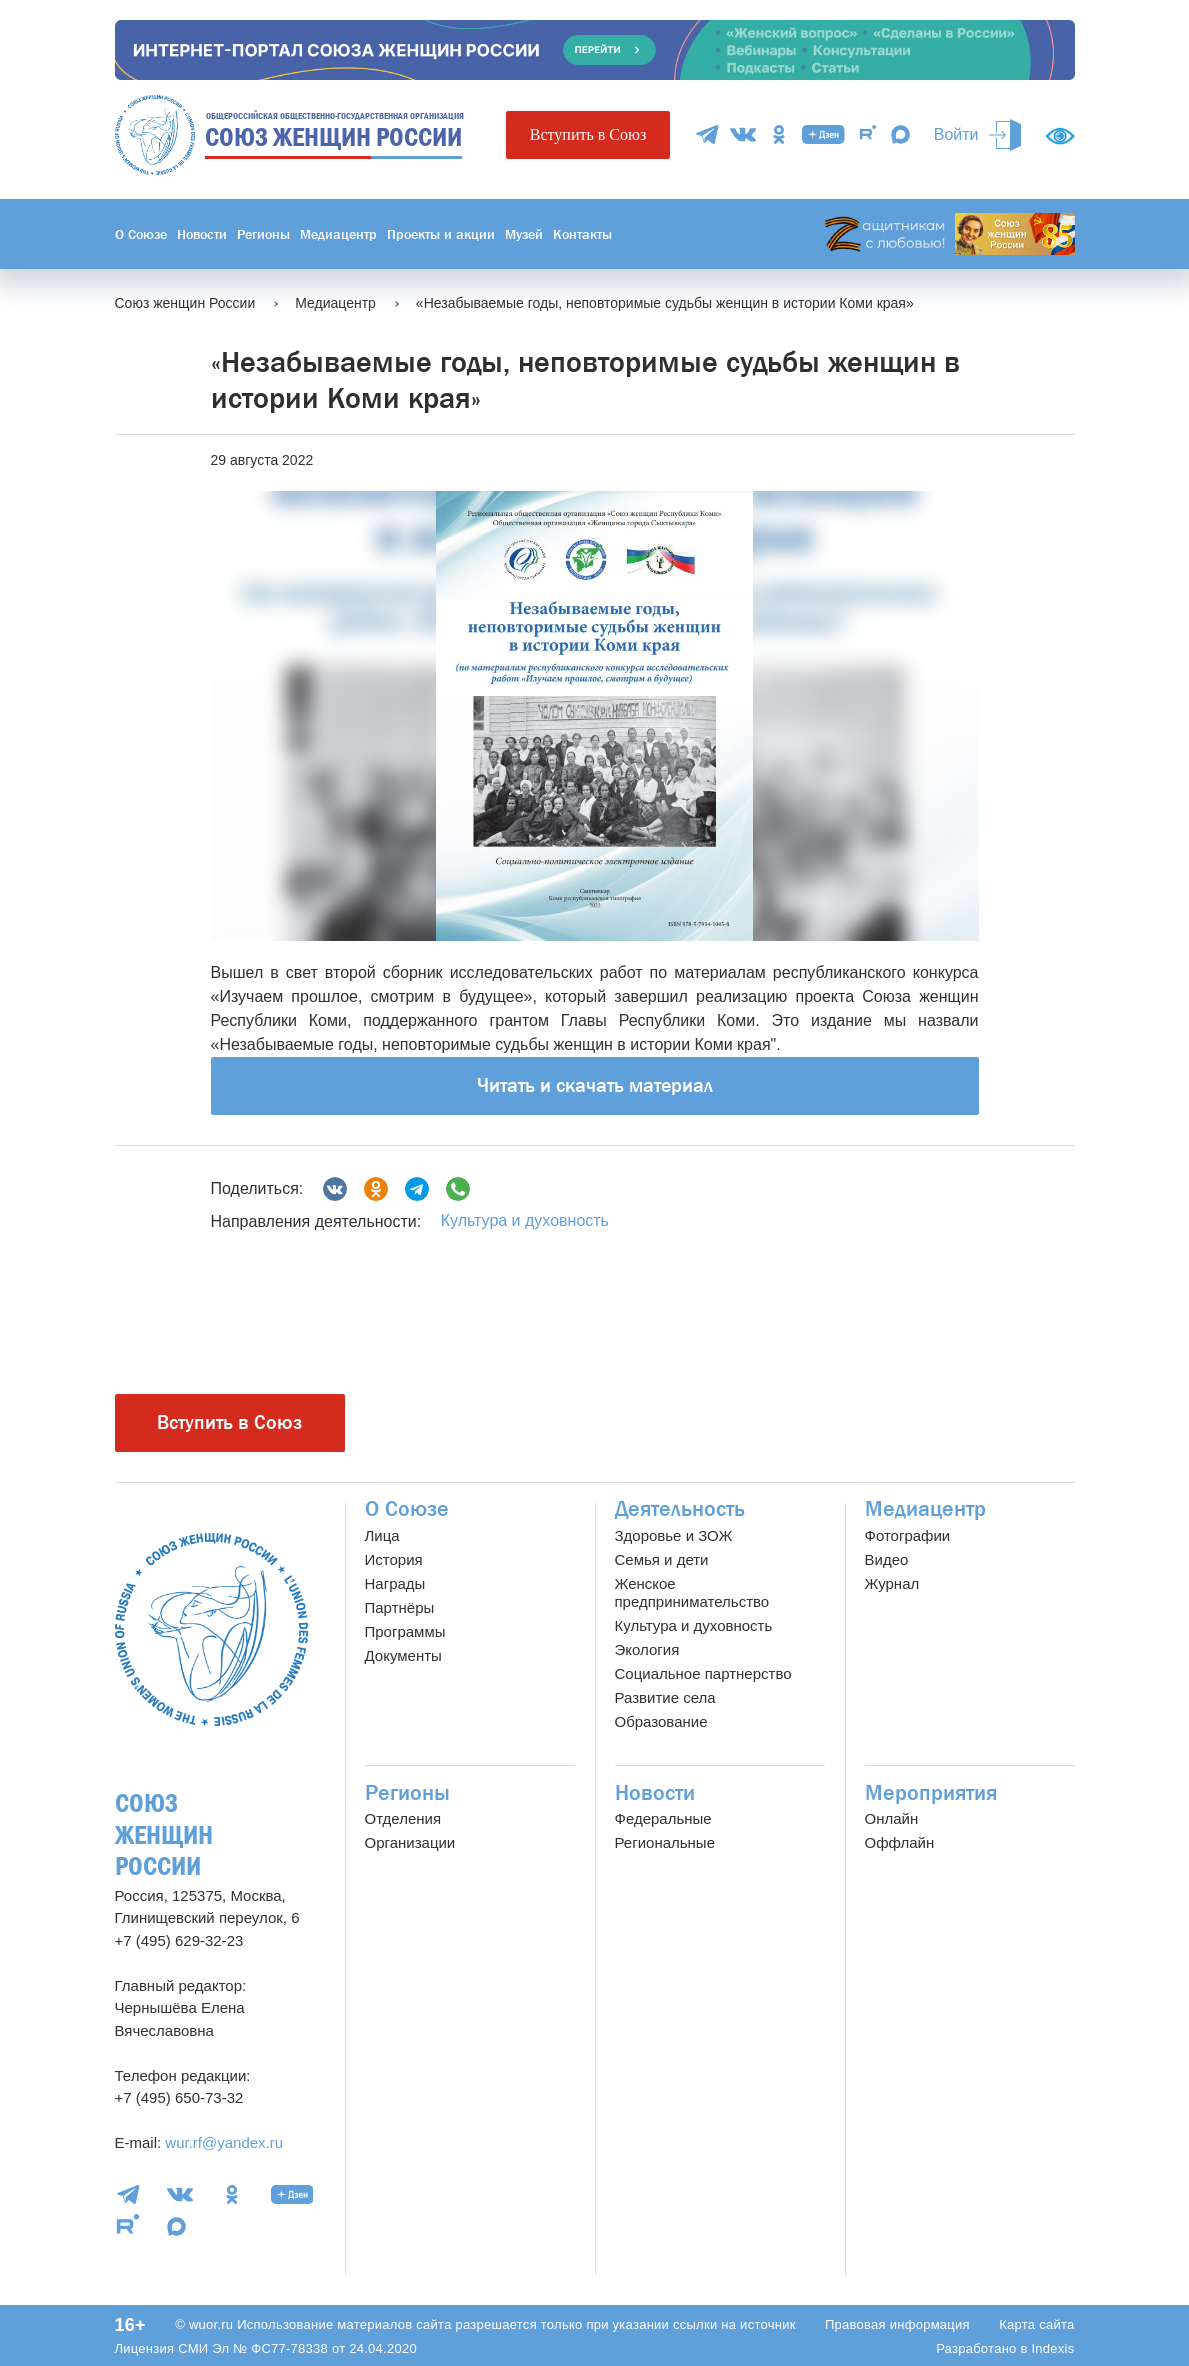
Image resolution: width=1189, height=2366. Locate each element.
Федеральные (663, 1818)
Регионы (263, 234)
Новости (202, 234)
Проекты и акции (441, 234)
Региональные (665, 1842)
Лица (382, 1535)
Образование (661, 1721)
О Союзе (141, 234)
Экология (647, 1649)
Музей (524, 234)
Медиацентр (338, 234)
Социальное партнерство (703, 1673)
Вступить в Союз (588, 134)
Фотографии (908, 1535)
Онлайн (892, 1818)
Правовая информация (897, 2324)
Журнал (892, 1583)
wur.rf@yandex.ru (224, 2142)
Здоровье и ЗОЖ (674, 1535)
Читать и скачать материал (595, 1085)
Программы (405, 1631)
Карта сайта (1036, 2324)
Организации (410, 1842)
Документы (403, 1655)
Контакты (582, 234)
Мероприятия (931, 1793)
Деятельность (680, 1509)
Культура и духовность (525, 1220)
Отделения (403, 1818)
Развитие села (665, 1697)
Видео (887, 1559)
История (394, 1559)
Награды (395, 1583)
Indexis (1052, 2348)
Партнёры (400, 1607)
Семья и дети (662, 1559)
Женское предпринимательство (692, 1592)
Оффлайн (900, 1842)
